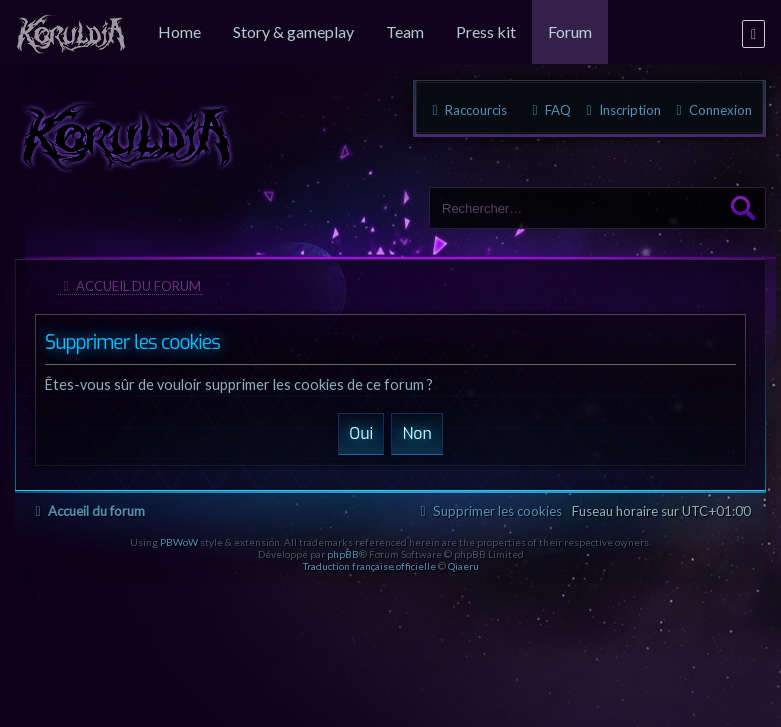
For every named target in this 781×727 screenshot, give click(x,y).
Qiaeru (463, 566)
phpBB (343, 554)
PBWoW (179, 542)
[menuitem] (71, 32)
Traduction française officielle (369, 566)
